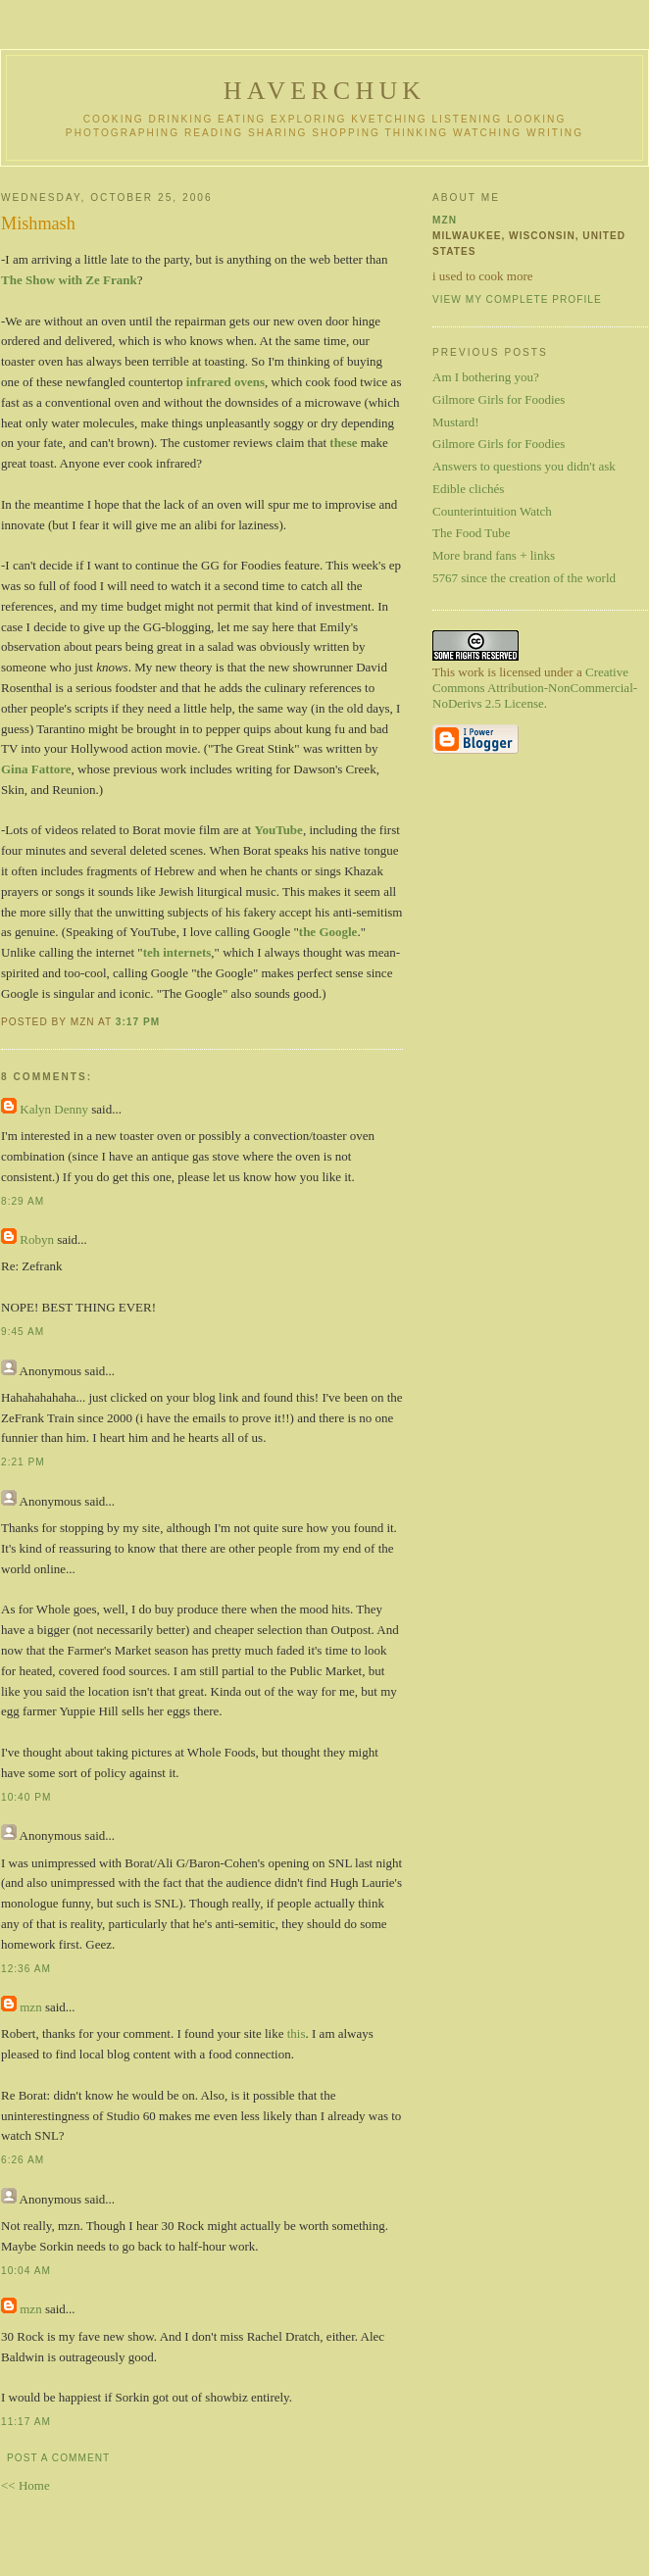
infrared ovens (225, 381)
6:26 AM (22, 2160)
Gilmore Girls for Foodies (498, 399)
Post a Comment (58, 2457)
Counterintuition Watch (492, 511)
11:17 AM (26, 2421)
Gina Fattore (36, 769)
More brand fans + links (493, 555)
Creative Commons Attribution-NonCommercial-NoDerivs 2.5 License (534, 688)
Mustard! (455, 422)
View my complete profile (517, 299)
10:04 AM (26, 2270)
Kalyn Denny (54, 1109)
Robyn (37, 1239)
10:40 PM (26, 1797)
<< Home (25, 2485)
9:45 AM (22, 1331)
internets (187, 952)
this (296, 2033)
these (343, 442)
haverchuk (325, 90)
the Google (328, 931)
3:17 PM (138, 1021)
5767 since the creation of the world (524, 577)
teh (151, 952)
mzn (30, 2007)
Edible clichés (468, 488)
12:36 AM (26, 1968)
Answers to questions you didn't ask (524, 466)
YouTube (278, 829)
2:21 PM (23, 1462)
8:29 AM (22, 1201)
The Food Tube (471, 532)
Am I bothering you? (485, 377)
